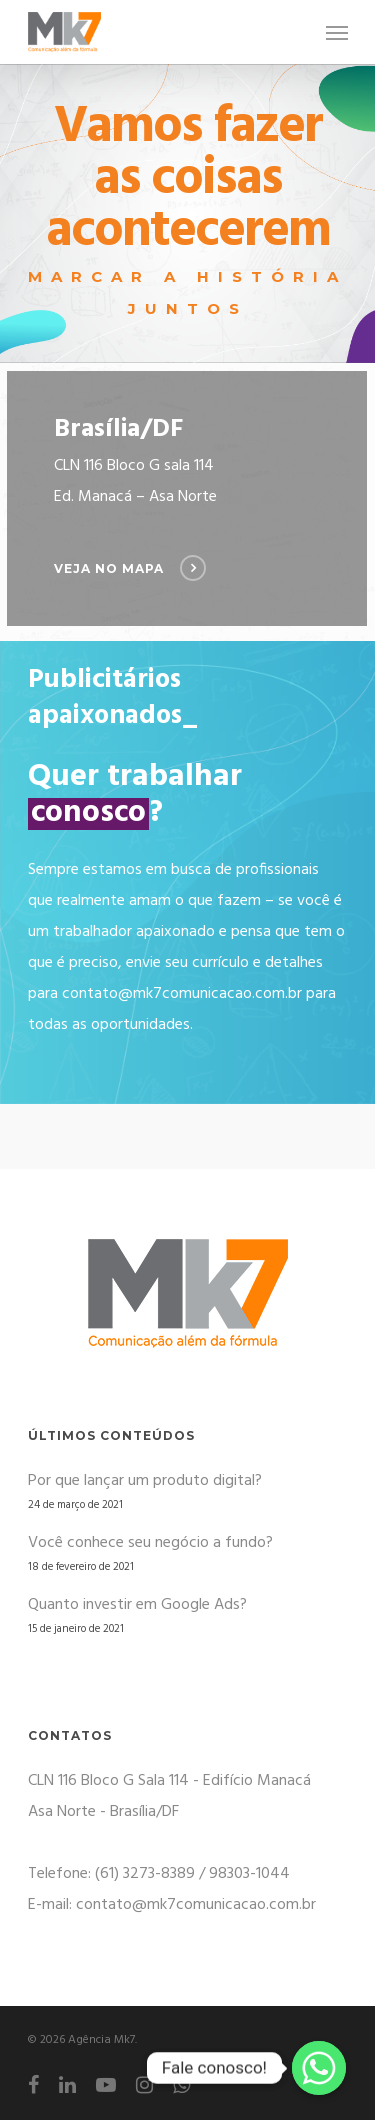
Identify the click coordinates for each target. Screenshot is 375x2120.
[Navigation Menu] (337, 32)
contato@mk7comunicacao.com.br (182, 994)
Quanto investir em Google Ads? (137, 1605)
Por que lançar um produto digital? (145, 1481)
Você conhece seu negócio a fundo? (150, 1543)
